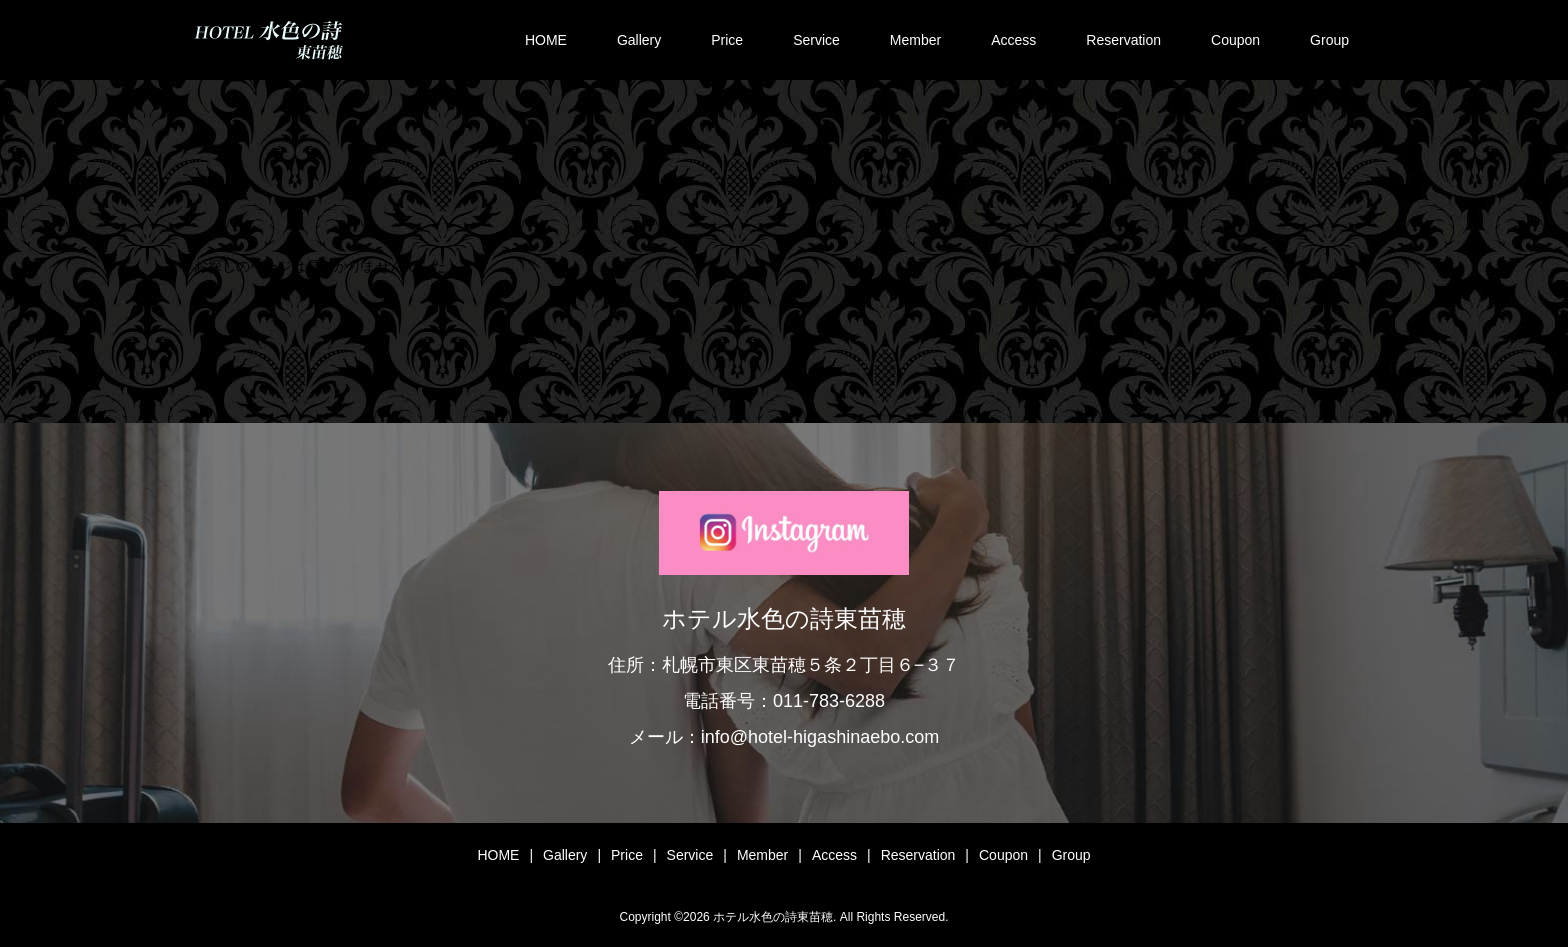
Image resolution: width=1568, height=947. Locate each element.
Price (727, 40)
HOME (546, 40)
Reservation (1123, 40)
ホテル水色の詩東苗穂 (784, 619)
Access (1013, 40)
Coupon (1235, 40)
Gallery (639, 40)
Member (915, 40)
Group (1329, 40)
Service (816, 40)
